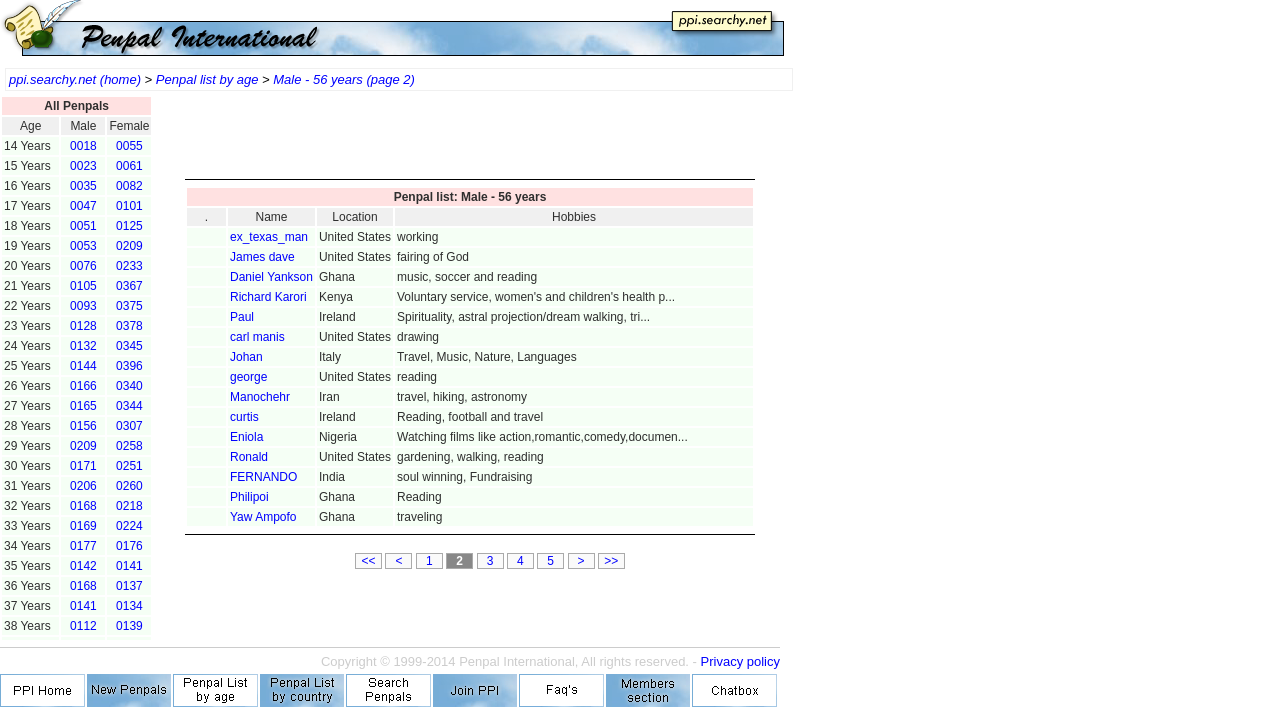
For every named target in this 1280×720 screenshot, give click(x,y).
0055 (129, 146)
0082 (129, 186)
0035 (83, 186)
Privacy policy (740, 661)
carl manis (257, 337)
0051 (83, 226)
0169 (83, 526)
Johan (246, 357)
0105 (83, 286)
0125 (129, 226)
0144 (83, 366)
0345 (129, 346)
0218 (129, 506)
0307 (129, 426)
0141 (129, 566)
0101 (129, 206)
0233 (129, 266)
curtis (244, 417)
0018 (83, 146)
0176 (129, 546)
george (248, 377)
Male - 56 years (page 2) (344, 79)
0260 (129, 486)
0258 (129, 446)
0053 (83, 246)
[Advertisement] (470, 140)
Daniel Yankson (271, 277)
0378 (129, 326)
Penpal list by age (207, 79)
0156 (83, 426)
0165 (83, 406)
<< (369, 561)
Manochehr (260, 397)
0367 (129, 286)
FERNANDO (263, 477)
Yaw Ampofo (263, 517)
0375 (129, 306)
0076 (83, 266)
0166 (83, 386)
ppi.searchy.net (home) (75, 79)
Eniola (246, 437)
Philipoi (249, 497)
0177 (83, 546)
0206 (83, 486)
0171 (83, 466)
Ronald (249, 457)
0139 (129, 626)
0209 (129, 246)
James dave (262, 257)
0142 (83, 566)
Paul (242, 317)
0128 (83, 326)
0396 (129, 366)
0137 (129, 586)
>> (611, 561)
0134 (129, 606)
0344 (129, 406)
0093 (83, 306)
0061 (129, 166)
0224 (129, 526)
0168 (83, 506)
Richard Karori (268, 297)
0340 (129, 386)
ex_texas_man (269, 237)
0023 (83, 166)
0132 (83, 346)
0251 (129, 466)
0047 (83, 206)
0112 (83, 626)
